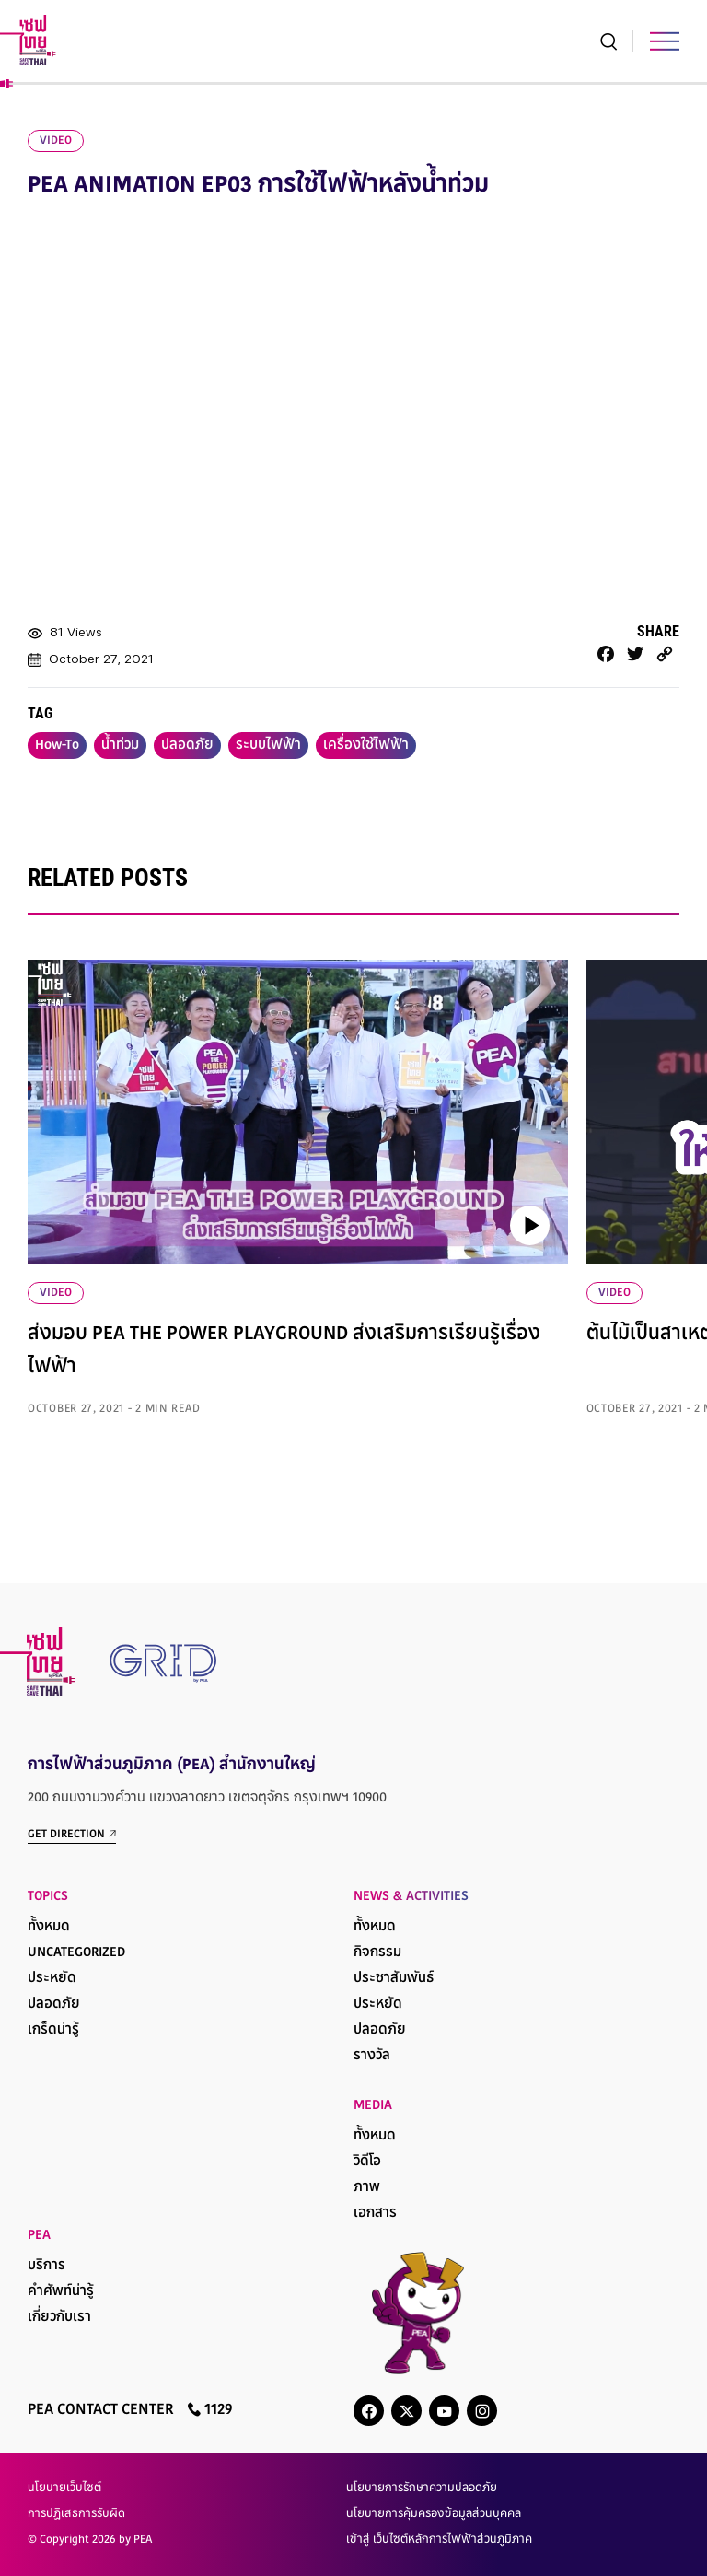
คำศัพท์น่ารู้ (61, 2292)
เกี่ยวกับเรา (59, 2318)
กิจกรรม (377, 1953)
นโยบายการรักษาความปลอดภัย (421, 2488)
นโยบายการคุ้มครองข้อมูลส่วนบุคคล (433, 2514)
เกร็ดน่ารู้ (53, 2030)
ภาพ (367, 2188)
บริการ (46, 2266)
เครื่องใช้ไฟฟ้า (366, 745)
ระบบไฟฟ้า (268, 745)
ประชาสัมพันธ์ (394, 1979)
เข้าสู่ (439, 2540)
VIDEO (56, 1293)
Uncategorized (76, 1953)
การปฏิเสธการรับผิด (76, 2514)
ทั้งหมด (49, 1927)
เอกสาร (375, 2213)
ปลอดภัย (187, 745)
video (56, 140)
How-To (57, 745)
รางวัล (372, 2056)
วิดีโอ (367, 2162)
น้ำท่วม (120, 745)
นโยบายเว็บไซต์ (64, 2488)
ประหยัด (52, 1979)
